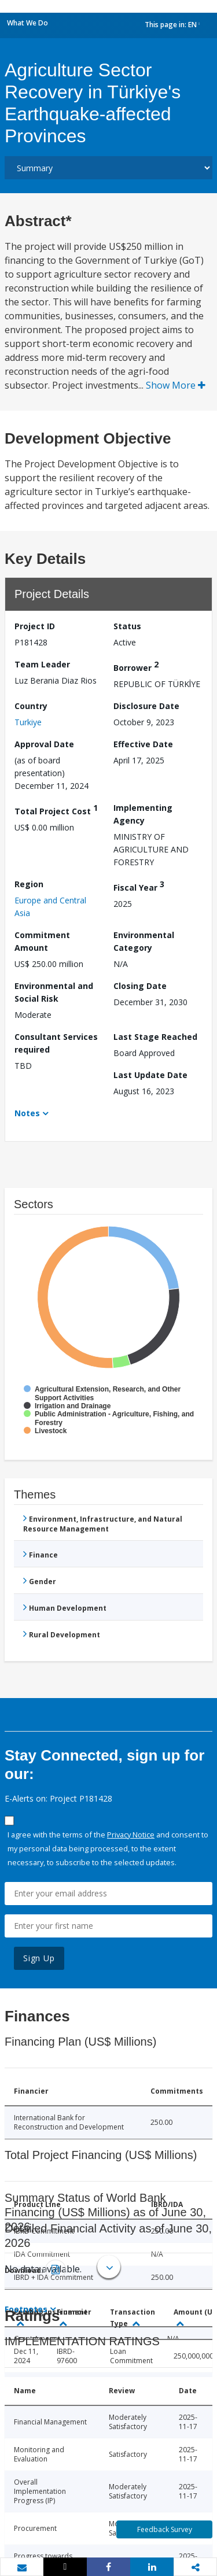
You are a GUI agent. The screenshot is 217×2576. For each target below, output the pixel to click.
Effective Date (143, 744)
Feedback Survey (164, 2529)
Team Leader (42, 664)
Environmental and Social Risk (53, 992)
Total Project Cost (56, 809)
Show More (175, 385)
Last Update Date (150, 1074)
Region (28, 884)
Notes (27, 1113)
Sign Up (39, 1958)
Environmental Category (143, 941)
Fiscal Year (138, 886)
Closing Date (140, 985)
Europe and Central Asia (50, 906)
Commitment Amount (42, 941)
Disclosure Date (146, 705)
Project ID (34, 626)
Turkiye (28, 722)
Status (127, 626)
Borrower (136, 666)
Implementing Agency (142, 814)
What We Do (27, 23)
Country (30, 705)
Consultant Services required (56, 1043)
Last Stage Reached (155, 1036)
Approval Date (44, 744)
